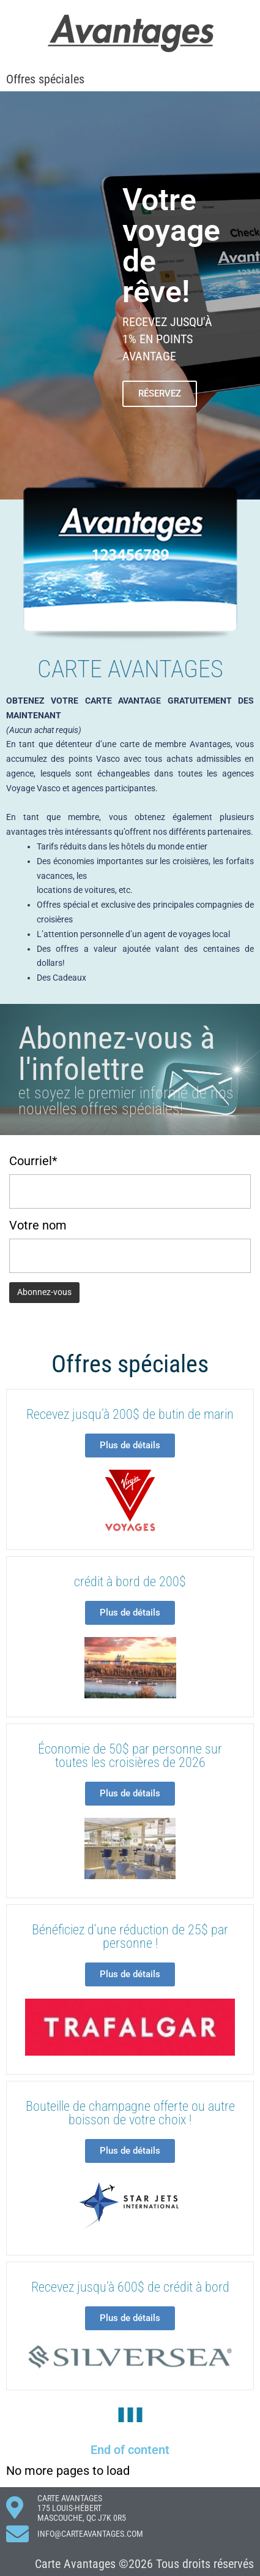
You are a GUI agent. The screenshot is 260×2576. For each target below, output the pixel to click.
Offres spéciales (45, 79)
